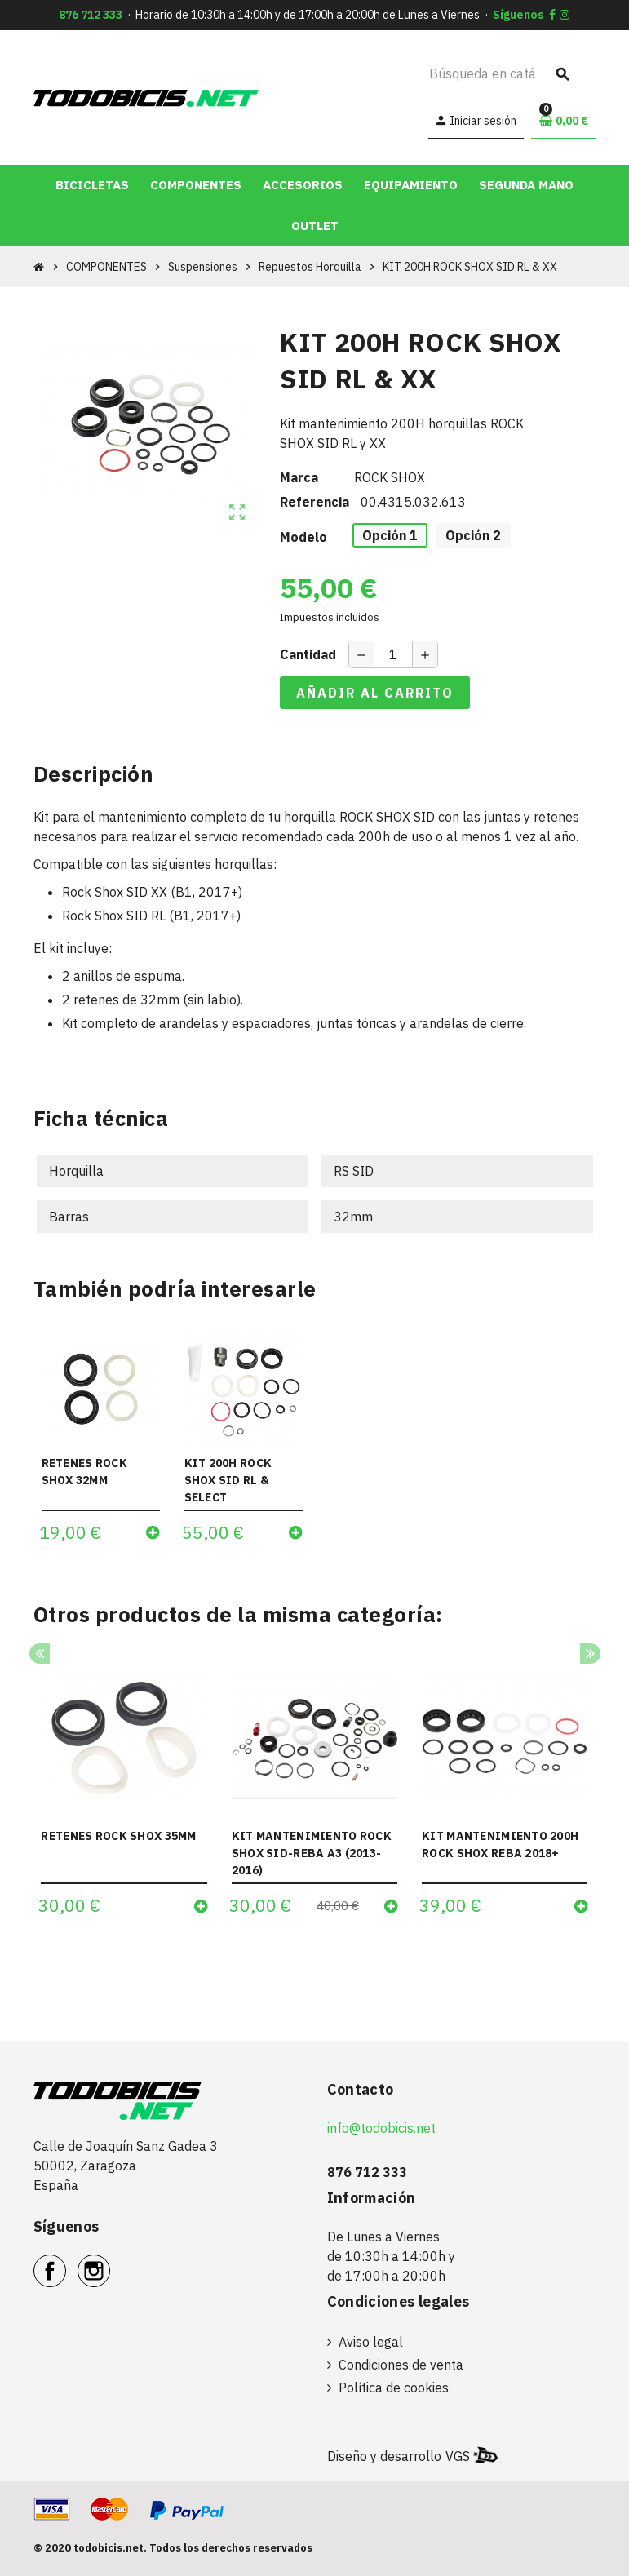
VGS (457, 2456)
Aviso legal (371, 2342)
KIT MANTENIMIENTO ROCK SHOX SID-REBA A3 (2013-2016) (312, 1853)
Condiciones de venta (401, 2365)
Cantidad (308, 654)
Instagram (109, 2261)
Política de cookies (394, 2387)
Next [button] (590, 1653)
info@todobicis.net (381, 2128)
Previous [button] (39, 1653)
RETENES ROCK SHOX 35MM (118, 1836)
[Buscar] (500, 73)
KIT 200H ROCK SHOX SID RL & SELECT (228, 1480)
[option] (124, 1791)
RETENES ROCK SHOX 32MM (84, 1472)
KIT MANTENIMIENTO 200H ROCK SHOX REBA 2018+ (500, 1844)
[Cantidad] (393, 654)
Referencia (314, 502)
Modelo (303, 537)
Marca (299, 477)
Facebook (65, 2261)
